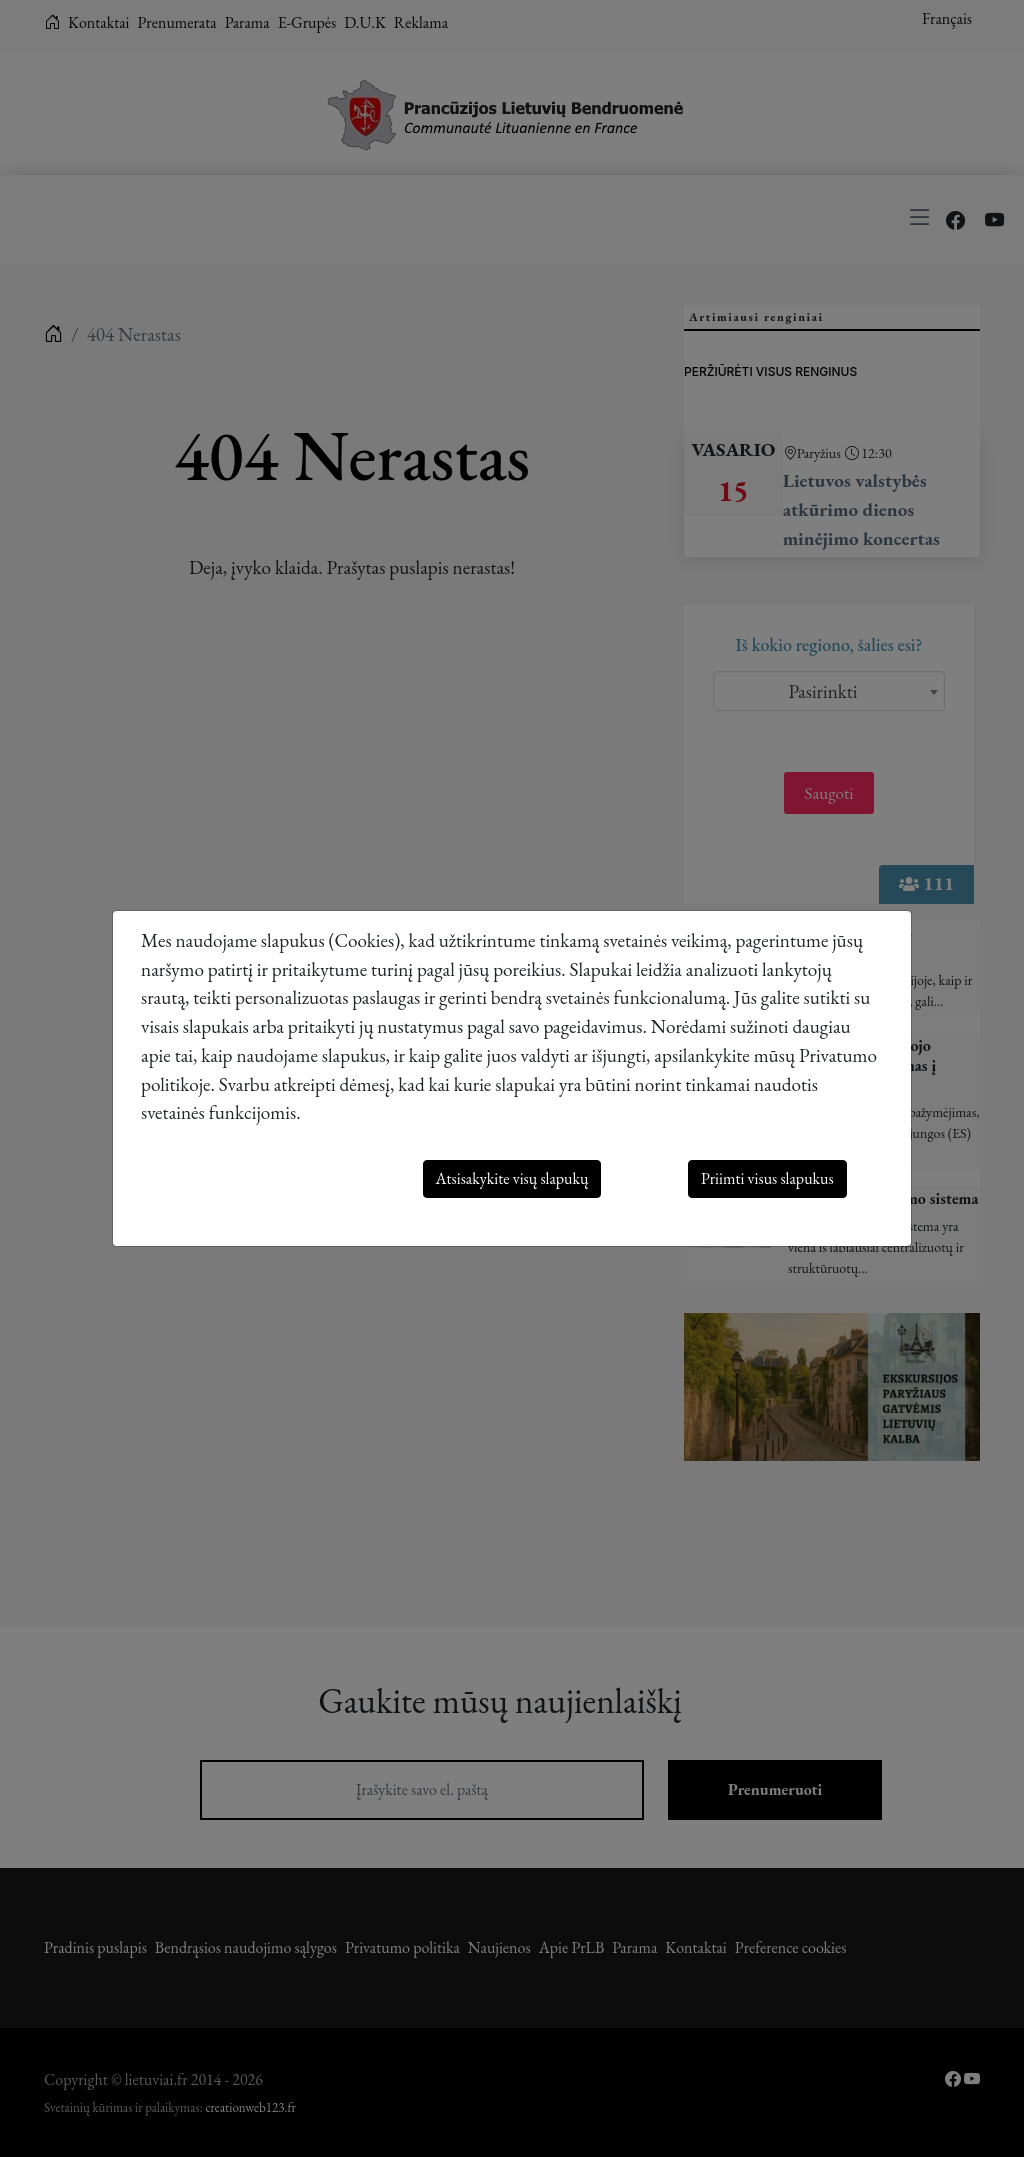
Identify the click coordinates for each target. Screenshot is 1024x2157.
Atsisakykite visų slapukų (512, 1178)
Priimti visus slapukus (767, 1178)
